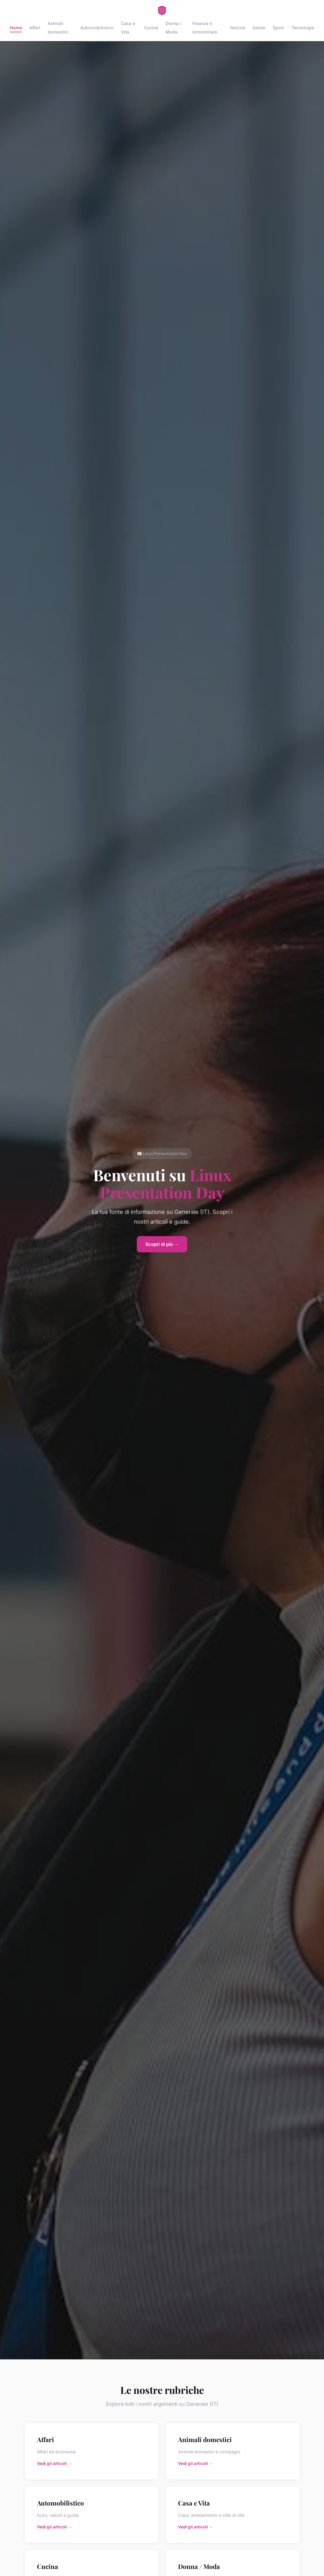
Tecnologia (302, 27)
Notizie (237, 27)
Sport (278, 27)
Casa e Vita (128, 27)
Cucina (151, 27)
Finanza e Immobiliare (204, 27)
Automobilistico (97, 27)
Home (16, 27)
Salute (259, 27)
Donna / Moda (173, 27)
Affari (34, 27)
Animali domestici (58, 27)
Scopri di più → (162, 1244)
